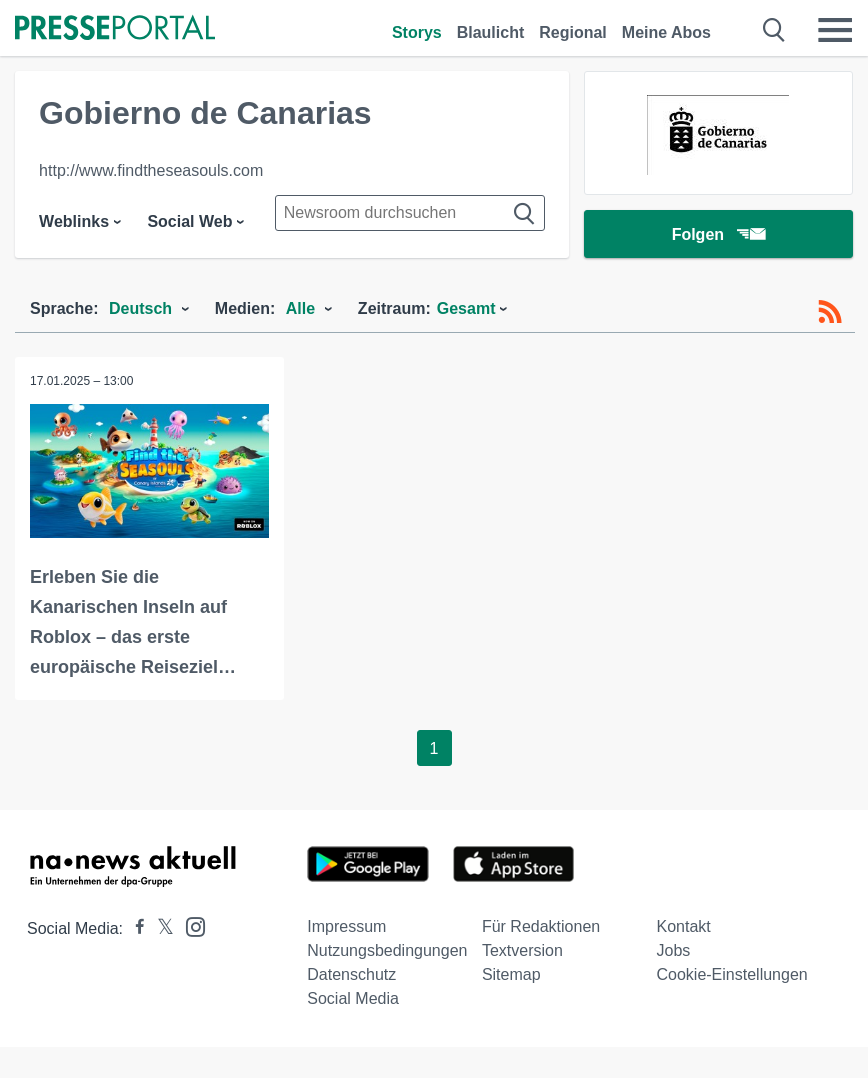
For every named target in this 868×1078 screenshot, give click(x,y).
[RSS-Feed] (830, 312)
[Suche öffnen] (774, 30)
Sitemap (511, 974)
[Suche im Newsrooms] (410, 213)
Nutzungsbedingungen (387, 950)
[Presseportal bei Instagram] (189, 925)
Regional (573, 32)
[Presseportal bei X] (159, 928)
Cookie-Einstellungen (731, 974)
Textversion (522, 950)
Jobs (673, 950)
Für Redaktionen (541, 926)
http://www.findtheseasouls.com (151, 170)
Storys (417, 32)
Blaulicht (491, 32)
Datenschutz (351, 974)
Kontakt (683, 926)
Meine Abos (666, 32)
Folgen (718, 234)
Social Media (353, 998)
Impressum (346, 926)
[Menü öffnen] (835, 30)
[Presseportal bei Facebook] (134, 928)
